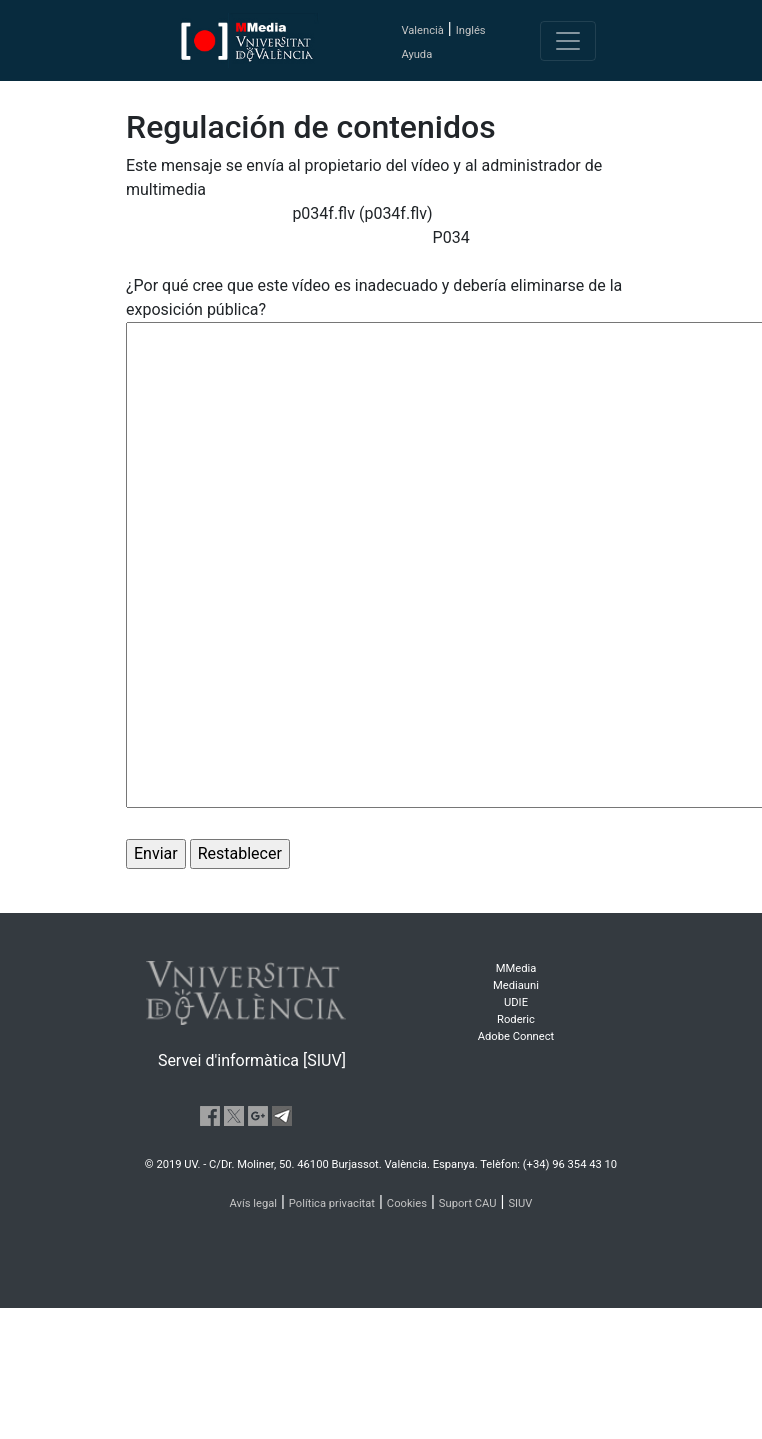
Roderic (516, 1019)
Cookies (407, 1203)
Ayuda (416, 54)
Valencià (422, 30)
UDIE (516, 1002)
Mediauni (516, 985)
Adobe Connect (516, 1036)
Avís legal (254, 1203)
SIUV (520, 1203)
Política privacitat (332, 1203)
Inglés (471, 30)
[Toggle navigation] (568, 41)
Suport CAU (468, 1203)
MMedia (516, 968)
